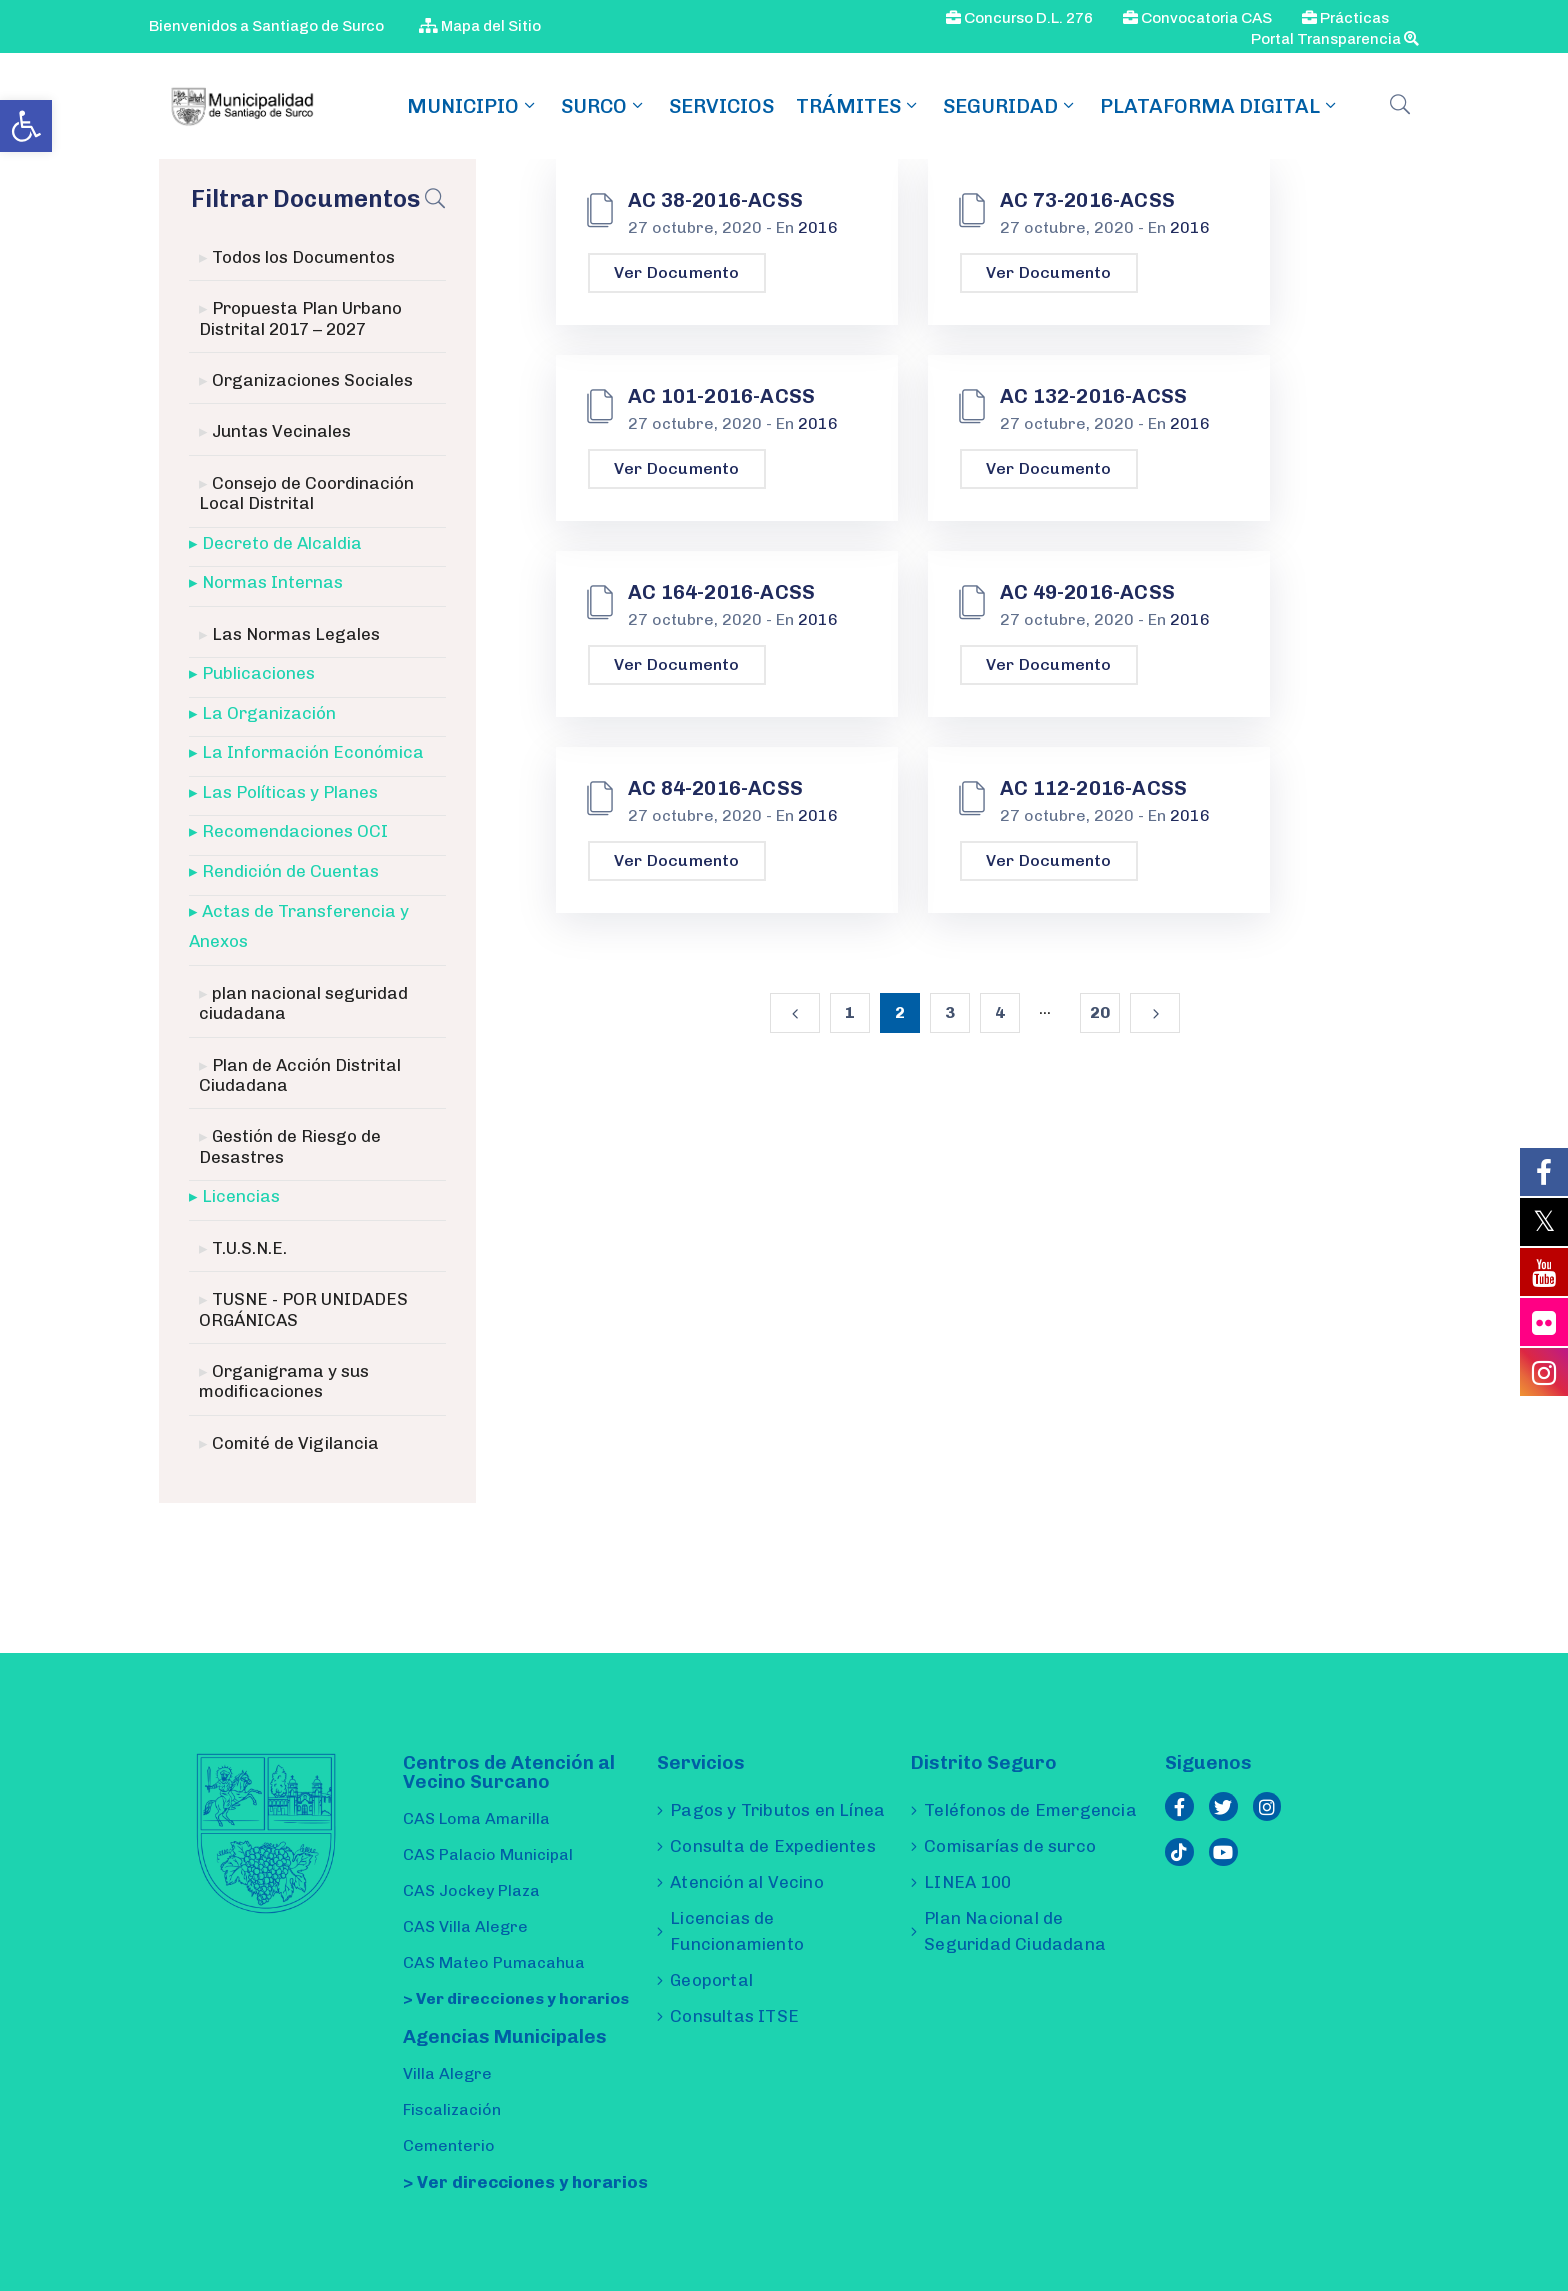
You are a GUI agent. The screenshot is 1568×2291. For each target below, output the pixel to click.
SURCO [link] (604, 106)
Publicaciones (258, 673)
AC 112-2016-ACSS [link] (1093, 788)
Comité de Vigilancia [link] (295, 1443)
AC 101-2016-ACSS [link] (721, 396)
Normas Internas (272, 582)
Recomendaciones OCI (295, 831)
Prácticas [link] (1345, 18)
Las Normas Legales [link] (296, 634)
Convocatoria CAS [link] (1197, 18)
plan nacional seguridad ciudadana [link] (303, 1003)
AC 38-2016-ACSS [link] (715, 200)
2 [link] (900, 1012)
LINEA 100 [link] (967, 1882)
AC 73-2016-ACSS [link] (1087, 200)
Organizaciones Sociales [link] (312, 380)
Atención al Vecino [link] (747, 1882)
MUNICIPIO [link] (473, 106)
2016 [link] (818, 227)
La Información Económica (313, 752)
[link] (26, 126)
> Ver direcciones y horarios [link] (516, 1998)
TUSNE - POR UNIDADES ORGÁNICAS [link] (303, 1309)
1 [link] (850, 1012)
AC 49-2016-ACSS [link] (1087, 592)
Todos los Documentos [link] (303, 257)
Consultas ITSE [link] (734, 2016)
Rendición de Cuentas (290, 871)
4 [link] (1000, 1012)
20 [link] (1100, 1012)
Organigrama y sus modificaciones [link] (284, 1381)
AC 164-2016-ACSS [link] (721, 592)
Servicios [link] (721, 106)
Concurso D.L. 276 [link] (1019, 18)
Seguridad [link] (1010, 106)
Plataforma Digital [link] (1220, 106)
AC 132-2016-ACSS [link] (1093, 396)
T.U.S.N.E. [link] (249, 1248)
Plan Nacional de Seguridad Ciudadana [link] (1015, 1931)
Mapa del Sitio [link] (480, 26)
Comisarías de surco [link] (1010, 1846)
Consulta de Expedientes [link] (773, 1846)
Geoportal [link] (711, 1980)
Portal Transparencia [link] (1335, 39)
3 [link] (950, 1012)
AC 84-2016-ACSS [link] (715, 788)
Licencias (241, 1196)
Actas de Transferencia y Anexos (299, 926)
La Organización (269, 713)
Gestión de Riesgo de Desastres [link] (290, 1146)
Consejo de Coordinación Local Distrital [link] (306, 493)
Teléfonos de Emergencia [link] (1030, 1810)
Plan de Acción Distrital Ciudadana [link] (300, 1075)
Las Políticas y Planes (290, 792)
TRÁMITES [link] (858, 106)
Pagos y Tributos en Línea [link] (777, 1810)
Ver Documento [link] (677, 272)
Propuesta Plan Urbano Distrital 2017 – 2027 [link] (300, 318)
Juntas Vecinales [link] (281, 431)
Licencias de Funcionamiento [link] (737, 1931)
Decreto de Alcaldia (282, 543)
